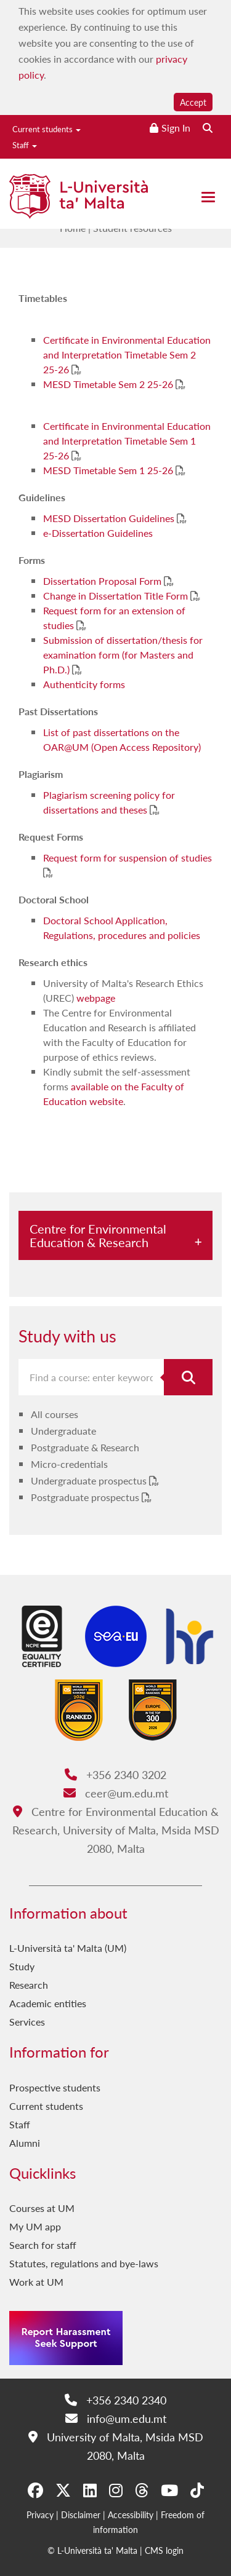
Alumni (24, 2143)
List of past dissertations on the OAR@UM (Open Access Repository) (122, 739)
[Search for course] (188, 1377)
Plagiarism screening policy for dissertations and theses (109, 802)
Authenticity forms (84, 684)
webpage (95, 998)
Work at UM (36, 2282)
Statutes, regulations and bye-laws (83, 2263)
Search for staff (42, 2245)
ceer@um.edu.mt (115, 1793)
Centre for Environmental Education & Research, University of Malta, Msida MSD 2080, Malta (115, 1830)
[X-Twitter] (63, 2490)
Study (21, 1966)
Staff (24, 145)
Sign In (175, 128)
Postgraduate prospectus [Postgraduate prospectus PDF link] (86, 1497)
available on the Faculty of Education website (113, 1093)
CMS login (164, 2550)
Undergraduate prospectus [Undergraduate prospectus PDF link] (90, 1480)
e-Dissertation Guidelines (98, 533)
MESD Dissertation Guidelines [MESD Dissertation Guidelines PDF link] (110, 518)
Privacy (40, 2514)
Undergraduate (63, 1431)
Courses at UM (42, 2208)
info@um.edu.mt (115, 2418)
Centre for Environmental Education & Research (98, 1235)
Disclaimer (80, 2514)
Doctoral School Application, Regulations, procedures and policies (121, 927)
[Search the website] (208, 128)
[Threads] (141, 2490)
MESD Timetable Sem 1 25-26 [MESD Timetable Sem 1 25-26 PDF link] (109, 470)
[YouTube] (169, 2490)
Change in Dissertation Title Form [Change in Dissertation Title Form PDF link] (116, 596)
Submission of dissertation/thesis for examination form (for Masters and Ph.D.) (123, 654)
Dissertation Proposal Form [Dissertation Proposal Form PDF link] (103, 581)
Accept (193, 102)
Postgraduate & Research (85, 1447)
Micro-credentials (69, 1464)
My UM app (35, 2226)
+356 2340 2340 (115, 2400)
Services (27, 2022)
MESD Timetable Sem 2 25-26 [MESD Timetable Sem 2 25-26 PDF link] (109, 384)
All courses (54, 1414)
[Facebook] (35, 2490)
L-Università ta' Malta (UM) (67, 1948)
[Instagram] (116, 2490)
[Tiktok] (197, 2490)
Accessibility (130, 2514)
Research (28, 1985)
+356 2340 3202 (115, 1774)
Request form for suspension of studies (127, 857)
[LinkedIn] (90, 2490)
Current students (46, 129)
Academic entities (47, 2003)
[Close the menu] (208, 197)
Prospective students (54, 2087)
